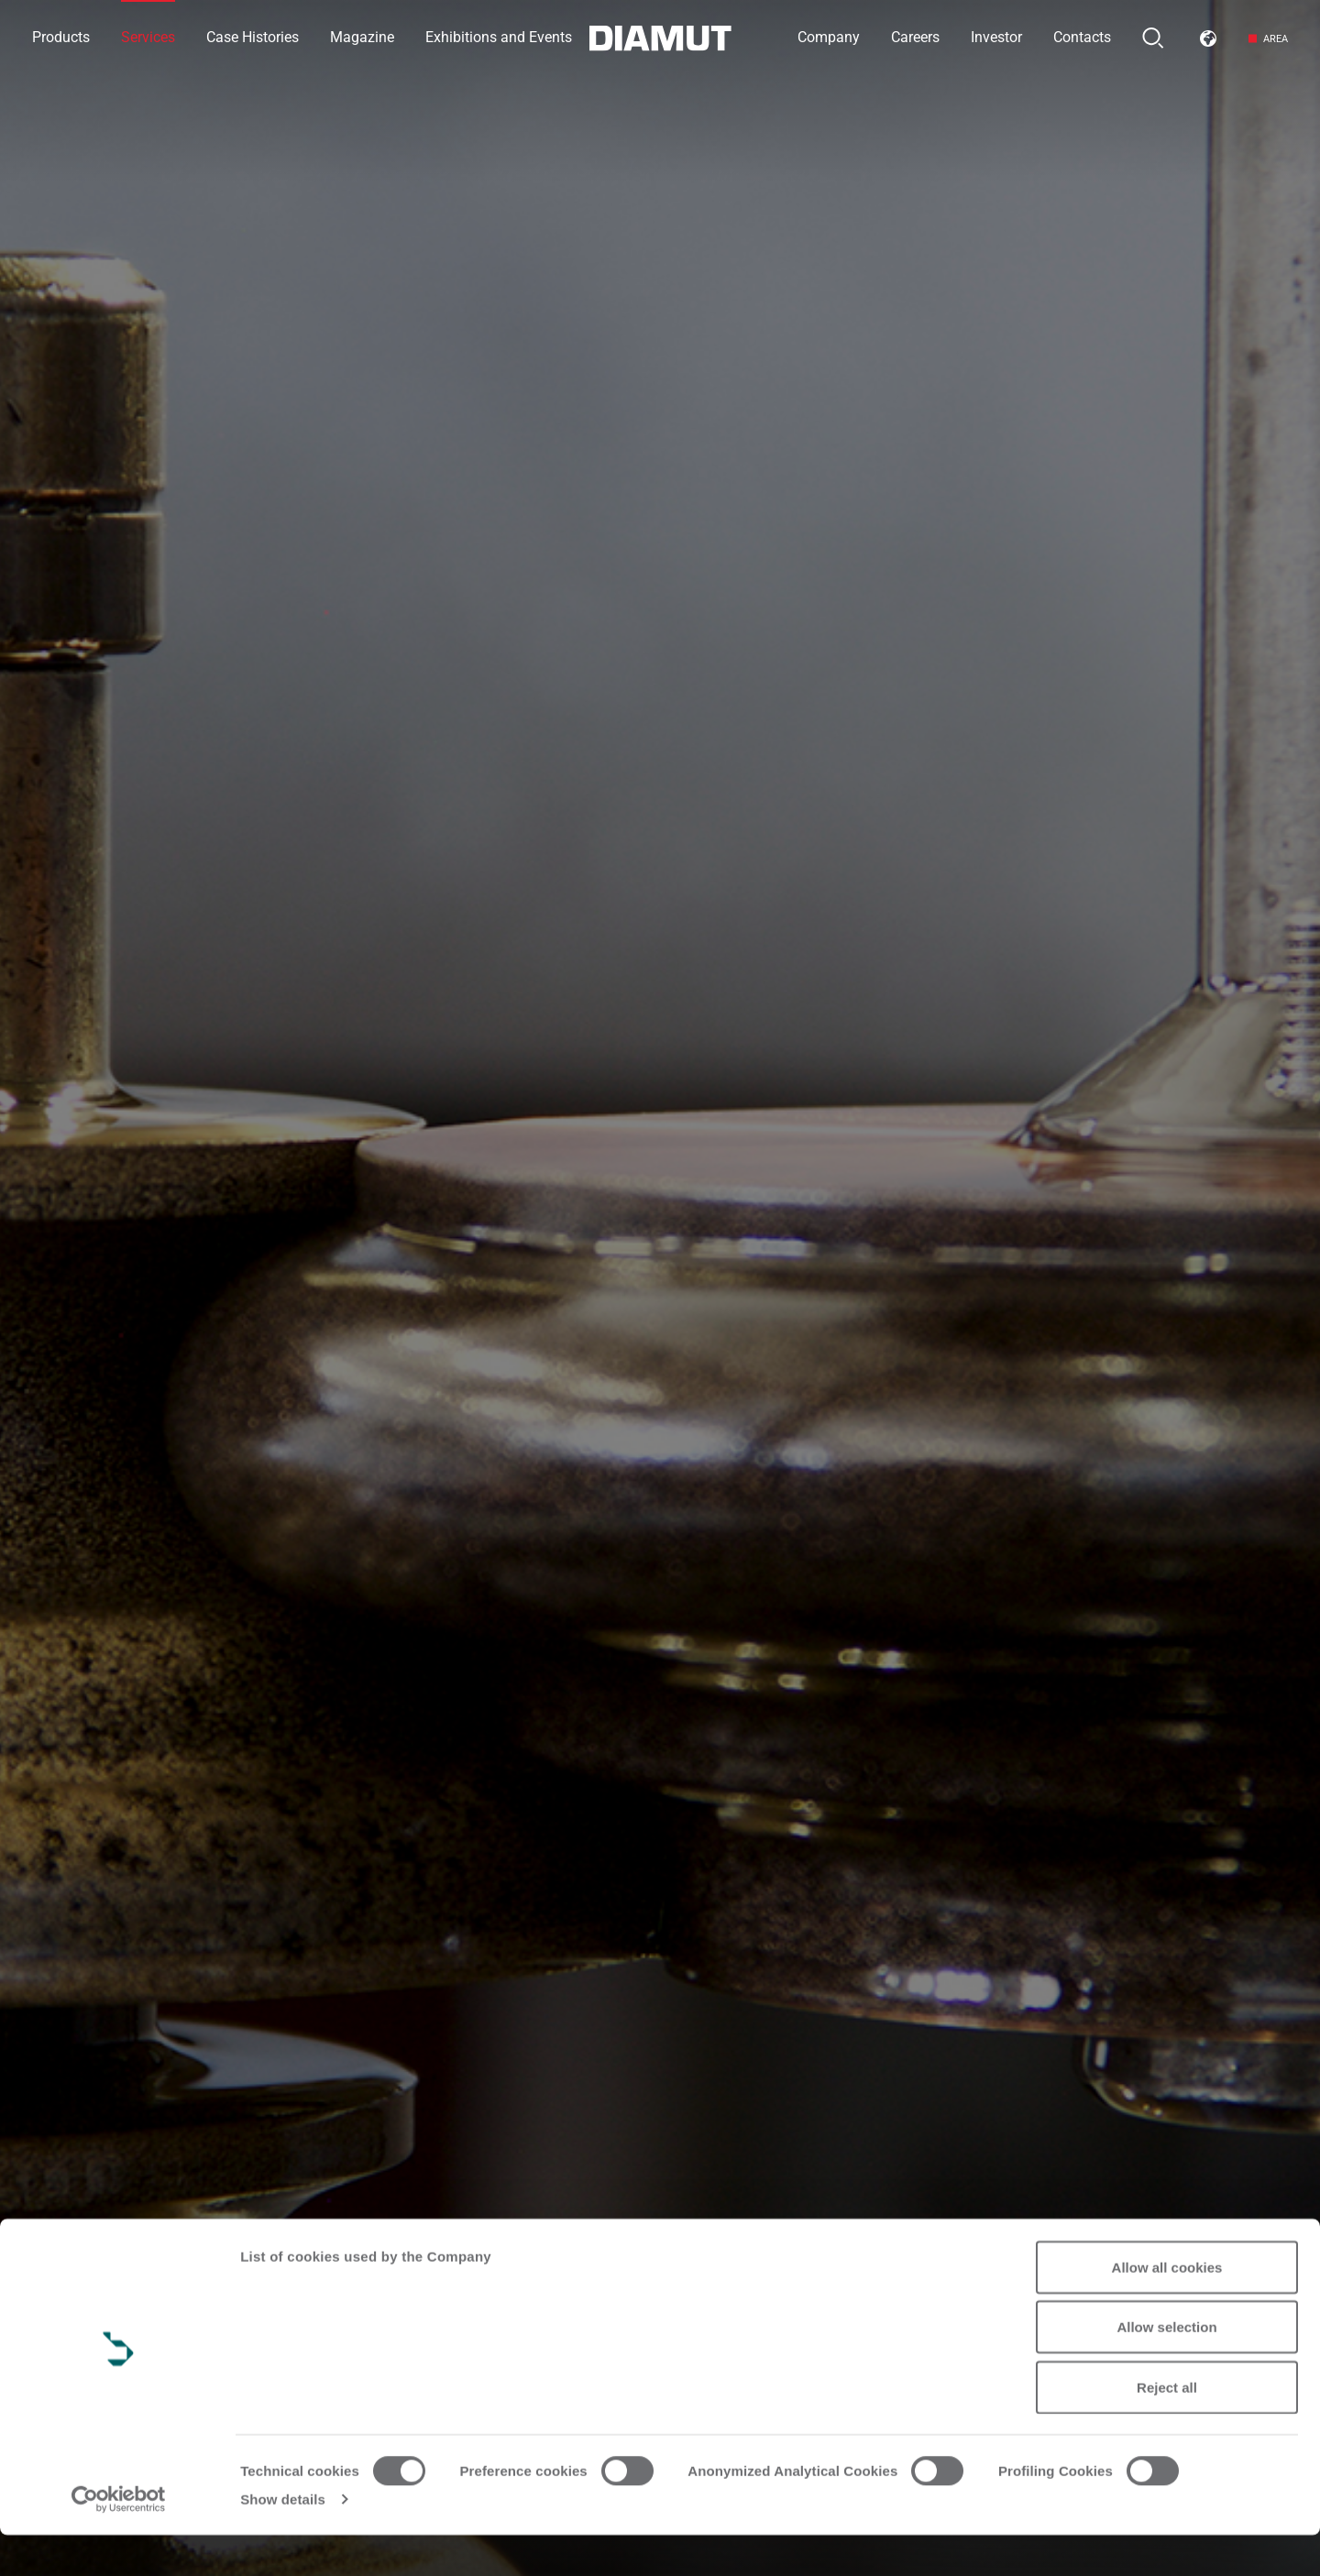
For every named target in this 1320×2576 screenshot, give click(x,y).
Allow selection (1166, 2368)
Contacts (1082, 37)
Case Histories (252, 37)
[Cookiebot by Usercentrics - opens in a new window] (118, 2540)
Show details (282, 2540)
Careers (915, 37)
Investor (996, 37)
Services (148, 37)
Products (61, 37)
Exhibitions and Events (498, 37)
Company (829, 37)
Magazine (362, 37)
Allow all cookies (1167, 2308)
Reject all (1167, 2428)
